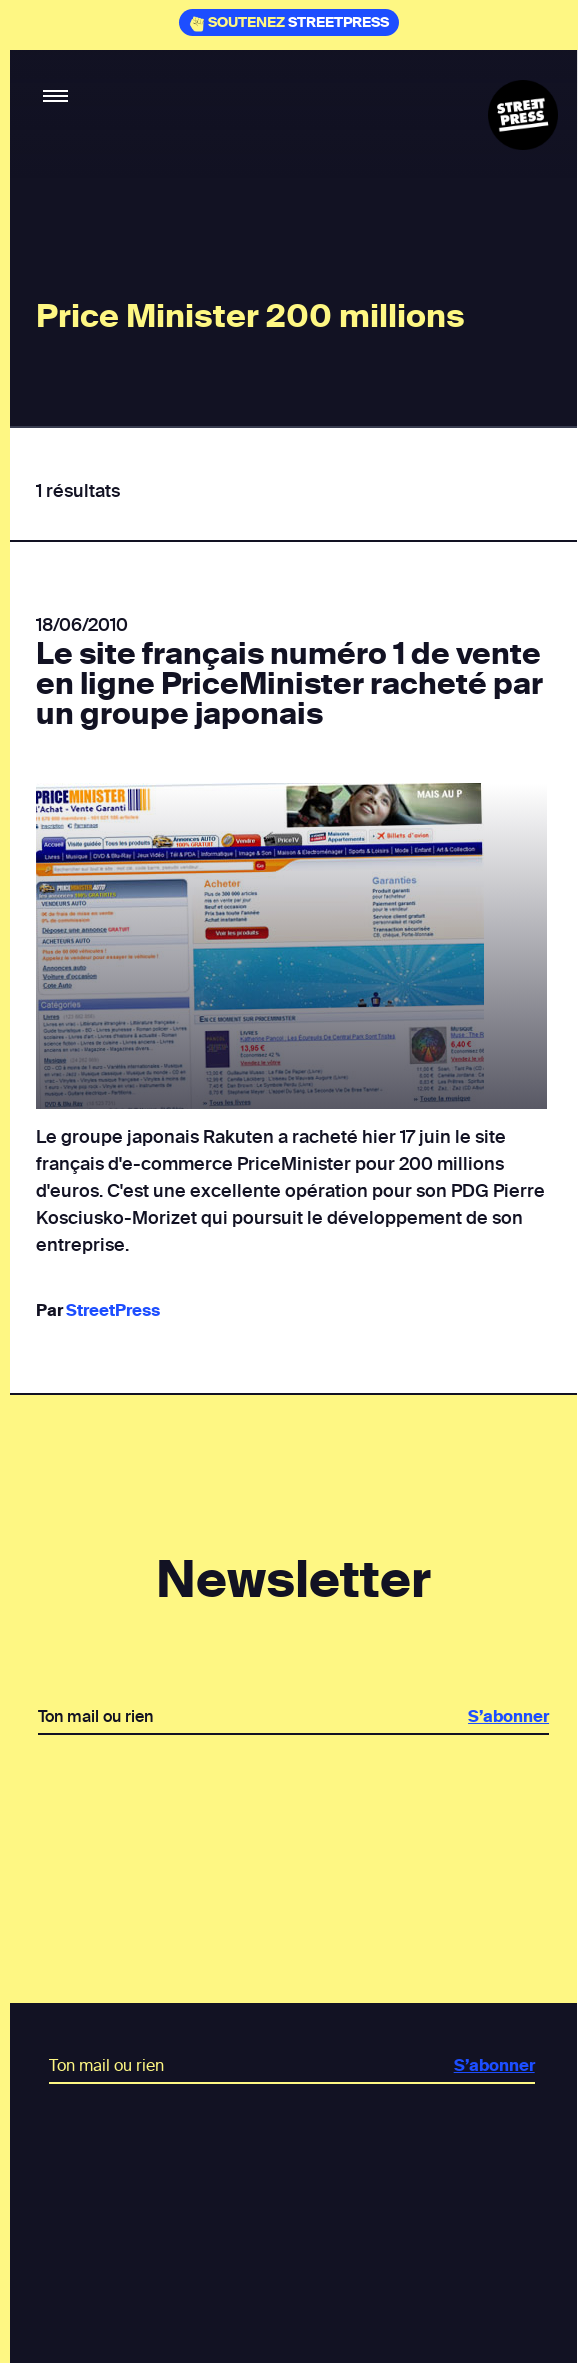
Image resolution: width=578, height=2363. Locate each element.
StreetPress (113, 1310)
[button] (56, 96)
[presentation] (293, 1804)
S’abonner (507, 1716)
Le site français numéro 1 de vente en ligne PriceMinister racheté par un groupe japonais (289, 684)
